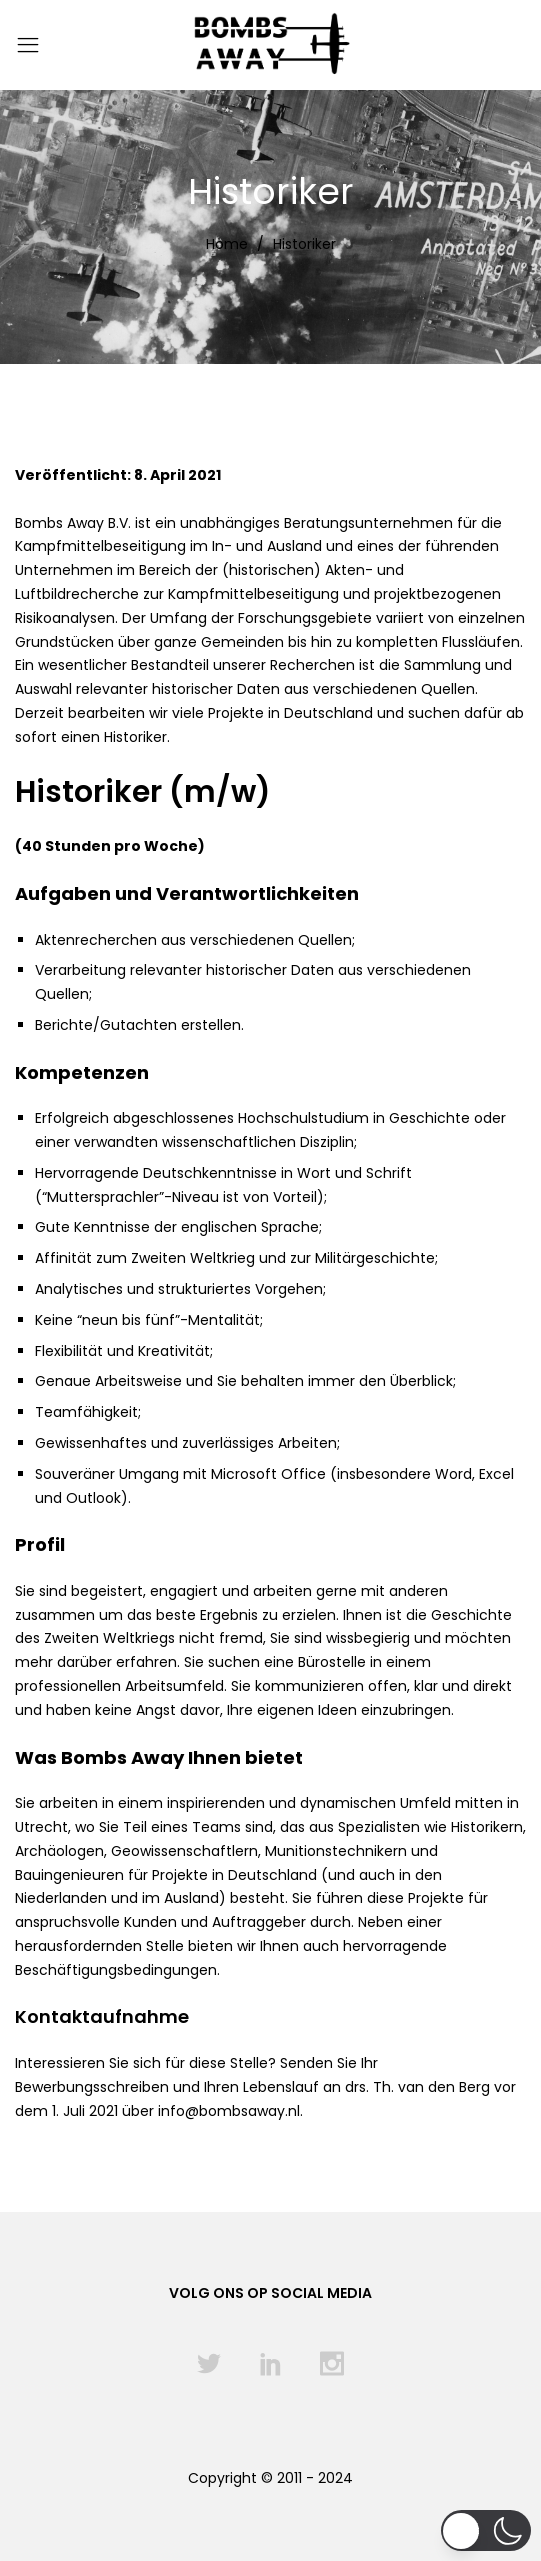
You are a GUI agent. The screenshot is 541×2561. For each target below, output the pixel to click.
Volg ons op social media (270, 2293)
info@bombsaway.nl (229, 2111)
